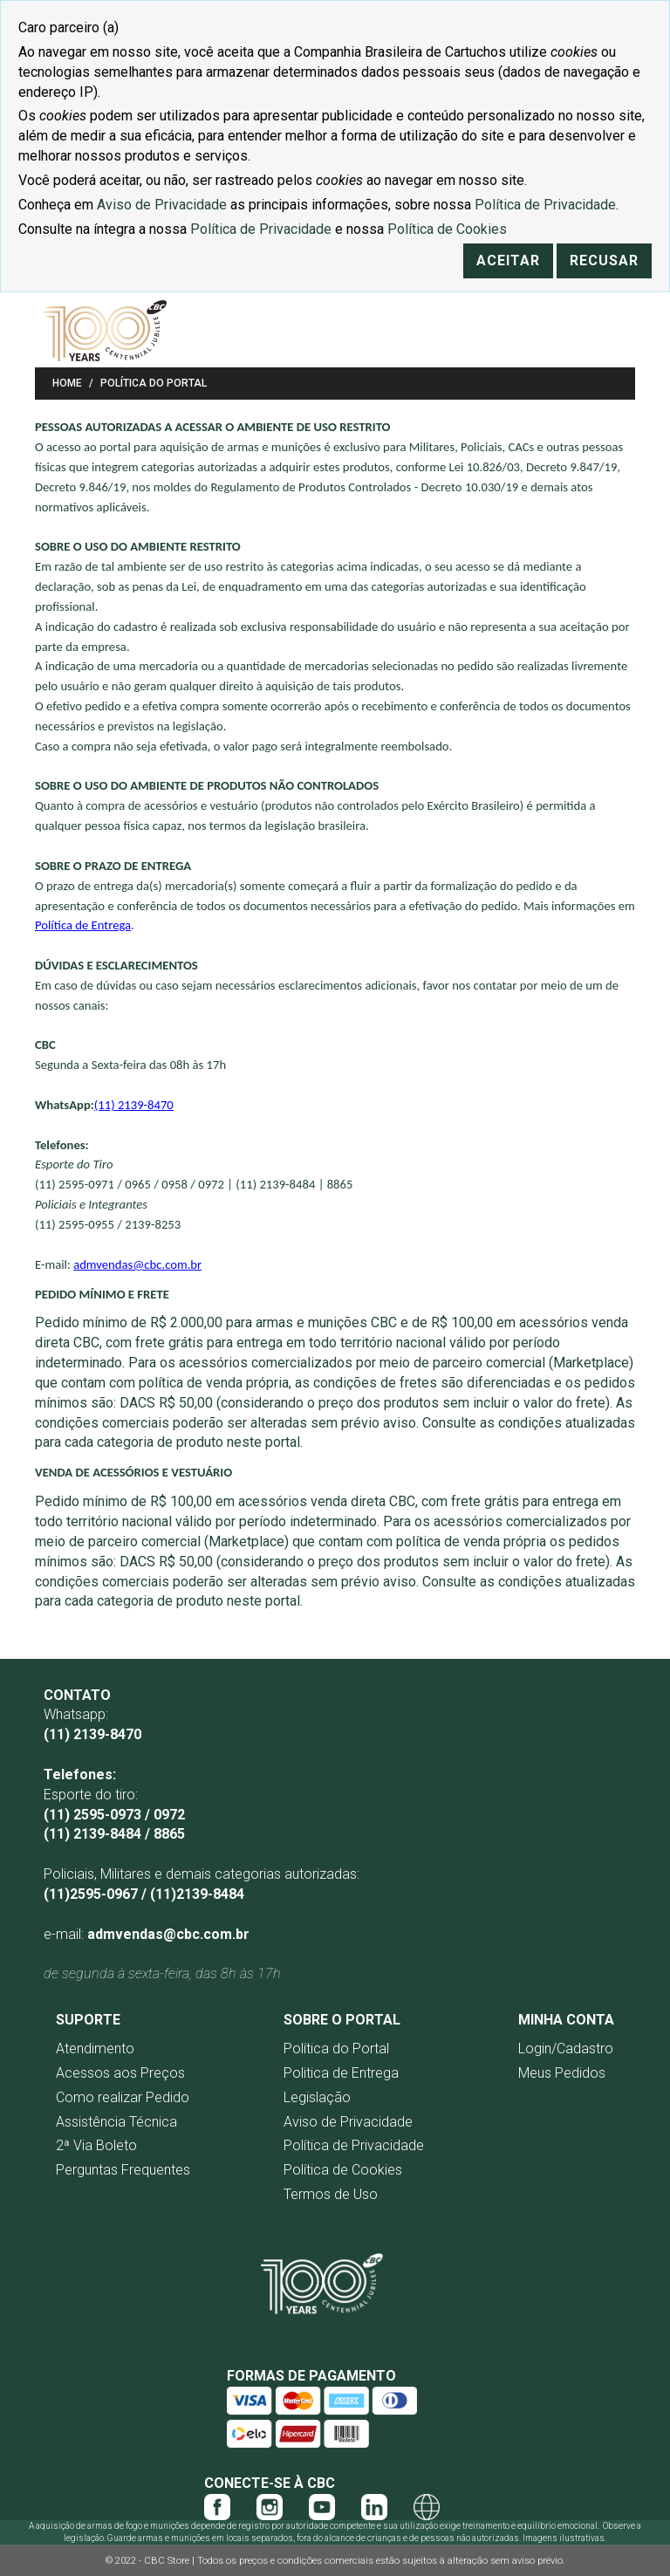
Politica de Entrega (341, 2073)
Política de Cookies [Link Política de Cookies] (447, 229)
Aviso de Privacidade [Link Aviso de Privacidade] (162, 204)
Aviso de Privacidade (348, 2122)
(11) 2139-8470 (134, 1105)
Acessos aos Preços (120, 2073)
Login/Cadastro (565, 2048)
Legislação (317, 2097)
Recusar (604, 260)
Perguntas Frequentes (123, 2170)
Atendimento (95, 2048)
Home (67, 383)
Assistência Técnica (116, 2122)
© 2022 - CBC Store (149, 2560)
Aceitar (508, 260)
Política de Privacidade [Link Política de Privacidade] (545, 204)
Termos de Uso (331, 2194)
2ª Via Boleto (96, 2145)
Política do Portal (336, 2048)
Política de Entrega (83, 925)
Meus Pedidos (561, 2073)
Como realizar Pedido (122, 2097)
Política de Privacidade (354, 2145)
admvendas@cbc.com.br (137, 1264)
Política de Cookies (343, 2170)
